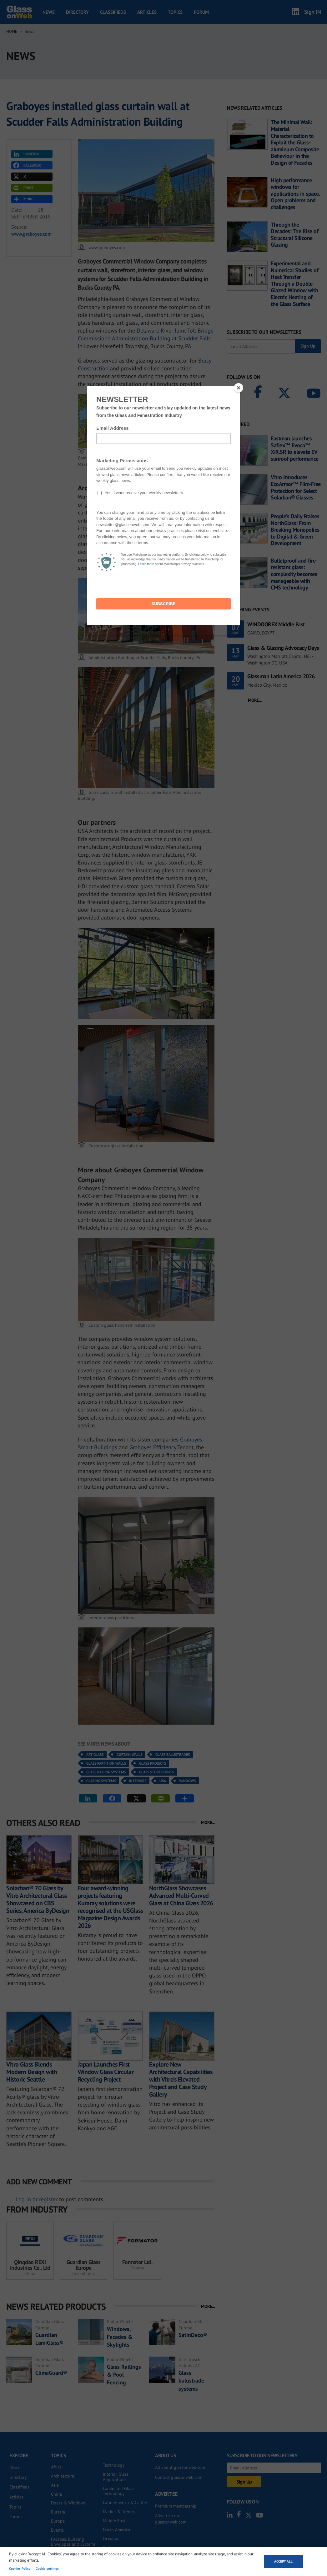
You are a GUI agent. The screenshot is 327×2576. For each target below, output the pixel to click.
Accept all (283, 2561)
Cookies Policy (19, 2568)
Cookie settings (47, 2568)
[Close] (238, 388)
